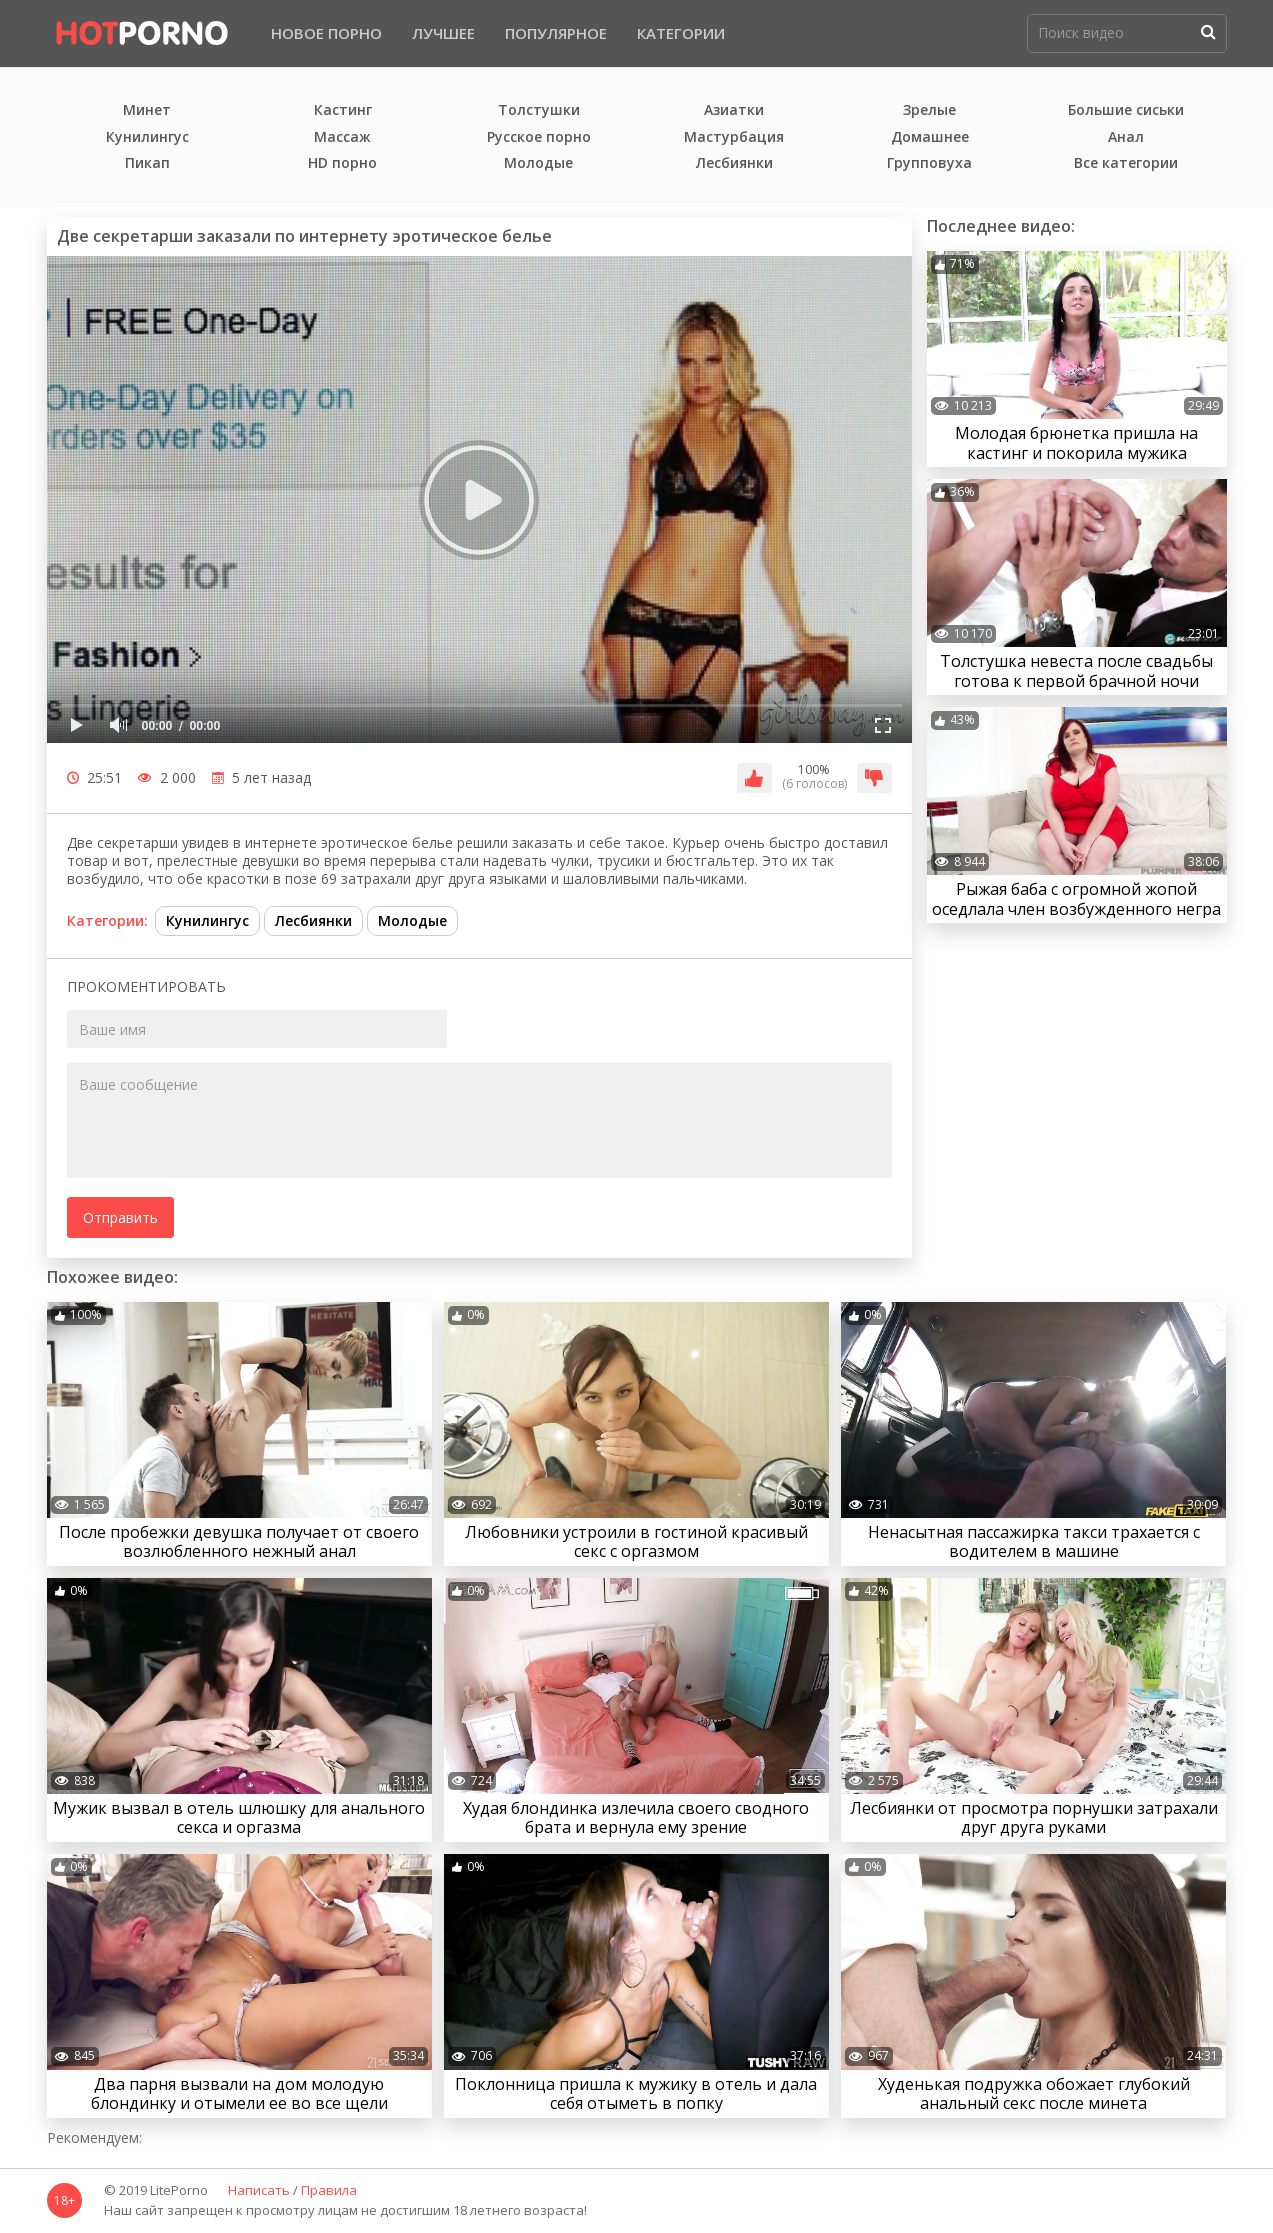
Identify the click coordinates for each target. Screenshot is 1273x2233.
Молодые (538, 163)
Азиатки (734, 110)
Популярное (556, 33)
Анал (1126, 137)
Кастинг (343, 110)
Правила (329, 2191)
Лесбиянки (734, 163)
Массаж (342, 137)
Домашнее (930, 137)
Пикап (147, 163)
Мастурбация (734, 137)
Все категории (1126, 163)
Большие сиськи (1126, 110)
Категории (681, 33)
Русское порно (539, 137)
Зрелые (929, 110)
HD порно (342, 163)
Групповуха (929, 163)
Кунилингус (147, 137)
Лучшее (443, 33)
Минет (147, 110)
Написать (259, 2191)
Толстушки (539, 110)
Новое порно (326, 33)
